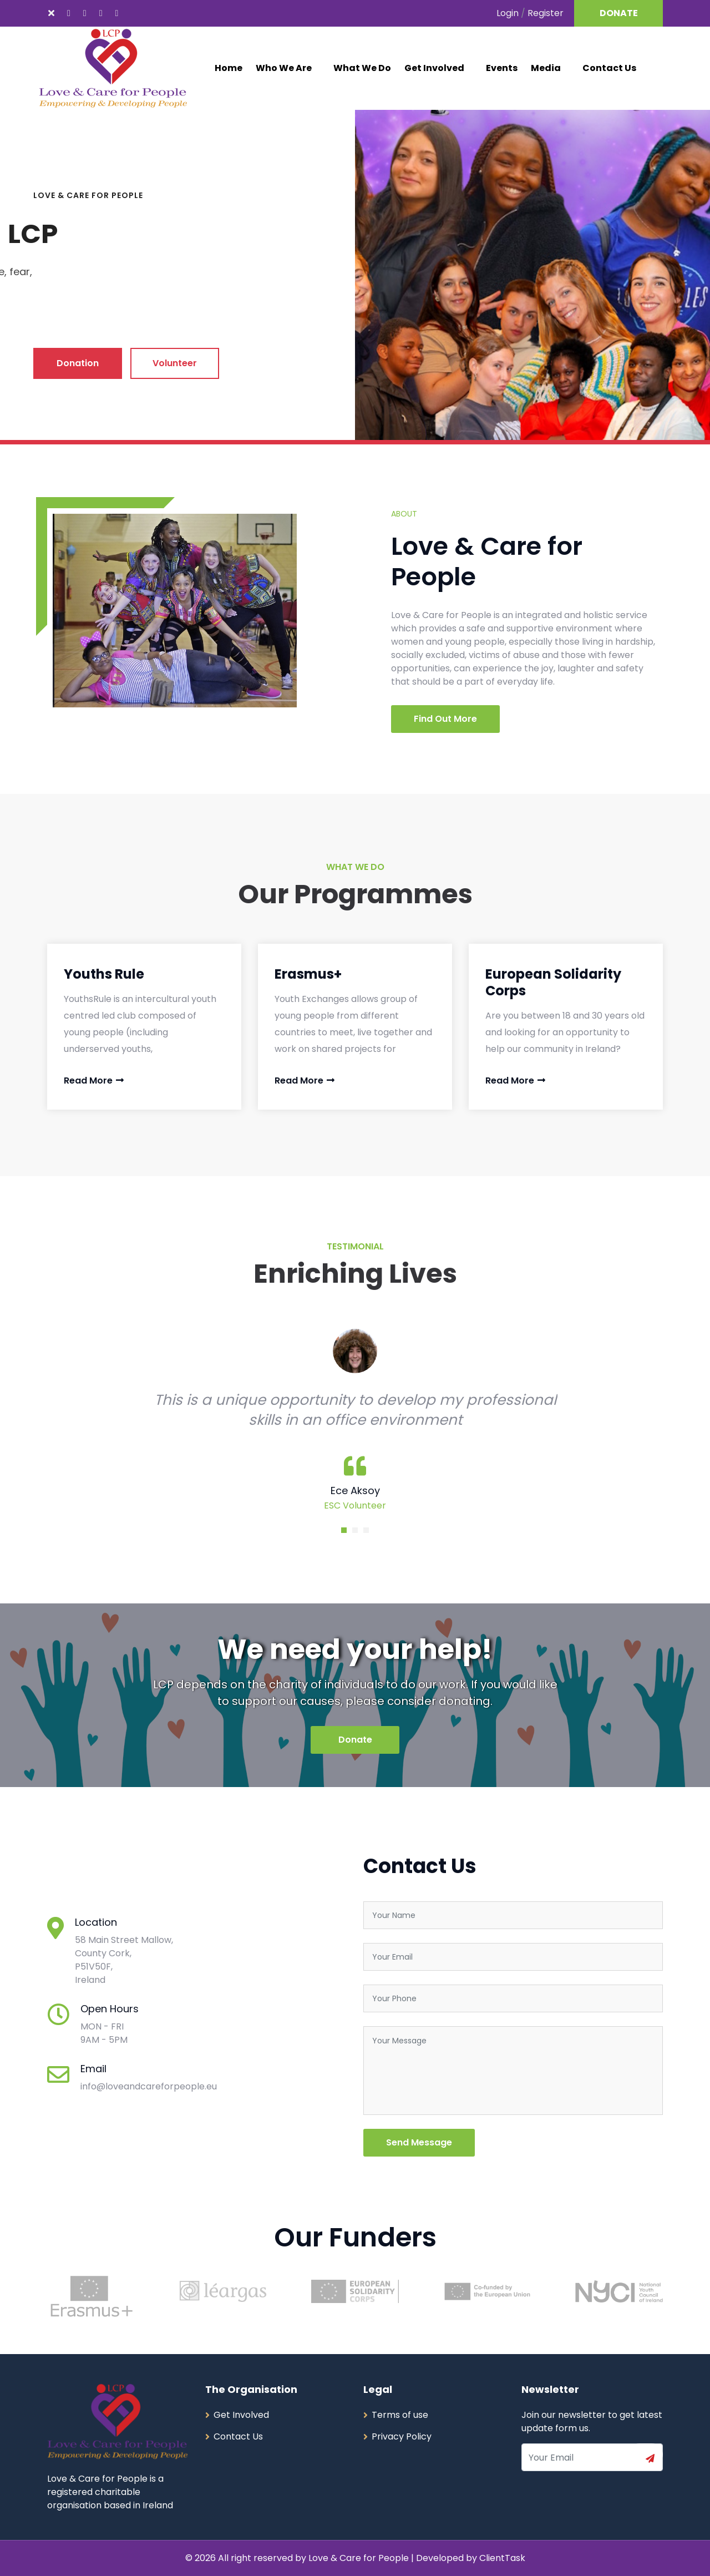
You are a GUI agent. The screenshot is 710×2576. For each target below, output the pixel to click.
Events (502, 68)
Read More (94, 1080)
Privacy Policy (402, 2436)
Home (228, 68)
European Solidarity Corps (553, 982)
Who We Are (284, 68)
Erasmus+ (308, 974)
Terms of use (400, 2414)
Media (546, 68)
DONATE (619, 13)
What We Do (362, 68)
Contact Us (609, 68)
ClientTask (502, 2558)
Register (546, 13)
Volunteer (175, 363)
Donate (355, 1739)
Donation (78, 363)
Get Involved (434, 68)
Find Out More (445, 718)
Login (507, 13)
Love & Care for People (359, 2558)
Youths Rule (104, 974)
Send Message (419, 2142)
